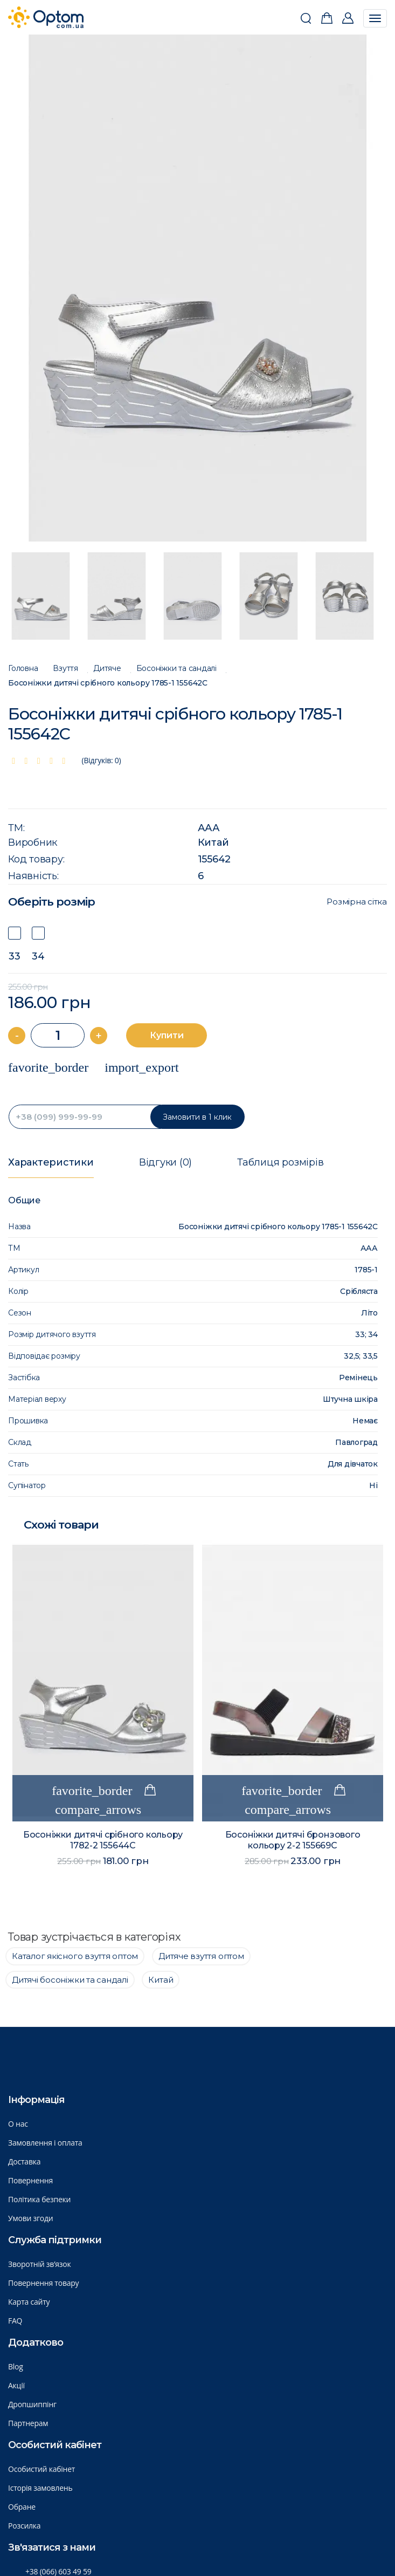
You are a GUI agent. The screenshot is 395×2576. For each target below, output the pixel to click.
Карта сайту (29, 2302)
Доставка (24, 2161)
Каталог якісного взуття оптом (75, 1956)
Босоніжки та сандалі (176, 668)
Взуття (65, 668)
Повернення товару (43, 2283)
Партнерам (28, 2423)
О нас (18, 2124)
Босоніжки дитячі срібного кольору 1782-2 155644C (103, 1840)
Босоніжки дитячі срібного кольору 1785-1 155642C (107, 683)
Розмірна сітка (357, 902)
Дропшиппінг (32, 2404)
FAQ (15, 2320)
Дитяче (107, 668)
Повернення (30, 2180)
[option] (197, 288)
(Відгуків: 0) (101, 760)
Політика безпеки (39, 2199)
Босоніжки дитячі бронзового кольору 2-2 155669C (293, 1840)
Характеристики (51, 1162)
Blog (15, 2366)
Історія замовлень (40, 2488)
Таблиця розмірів (280, 1162)
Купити (167, 1035)
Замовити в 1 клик (197, 1117)
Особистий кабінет (41, 2469)
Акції (16, 2385)
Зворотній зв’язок (39, 2264)
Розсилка (24, 2525)
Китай (213, 842)
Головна (23, 668)
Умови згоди (30, 2218)
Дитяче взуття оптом (201, 1956)
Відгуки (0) (165, 1162)
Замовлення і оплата (45, 2142)
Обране (22, 2507)
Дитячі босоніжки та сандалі (70, 1980)
